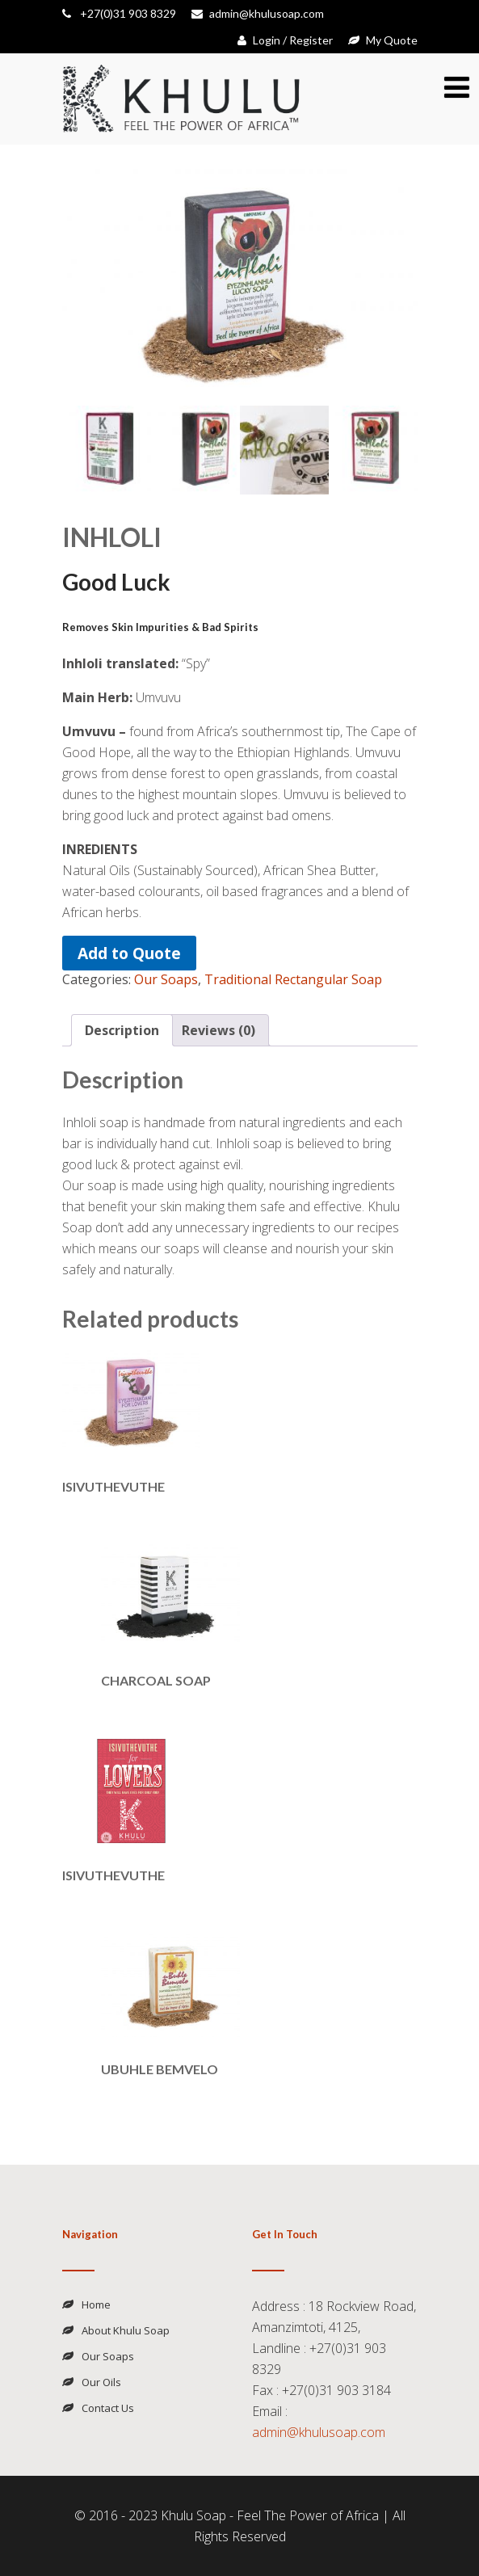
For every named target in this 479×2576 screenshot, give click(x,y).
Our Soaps (166, 979)
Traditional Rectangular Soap (293, 979)
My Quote (383, 40)
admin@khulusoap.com (257, 13)
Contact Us (108, 2408)
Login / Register (285, 40)
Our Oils (101, 2382)
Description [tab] (122, 1030)
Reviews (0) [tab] (218, 1030)
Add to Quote (129, 953)
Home (96, 2304)
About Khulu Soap (126, 2330)
